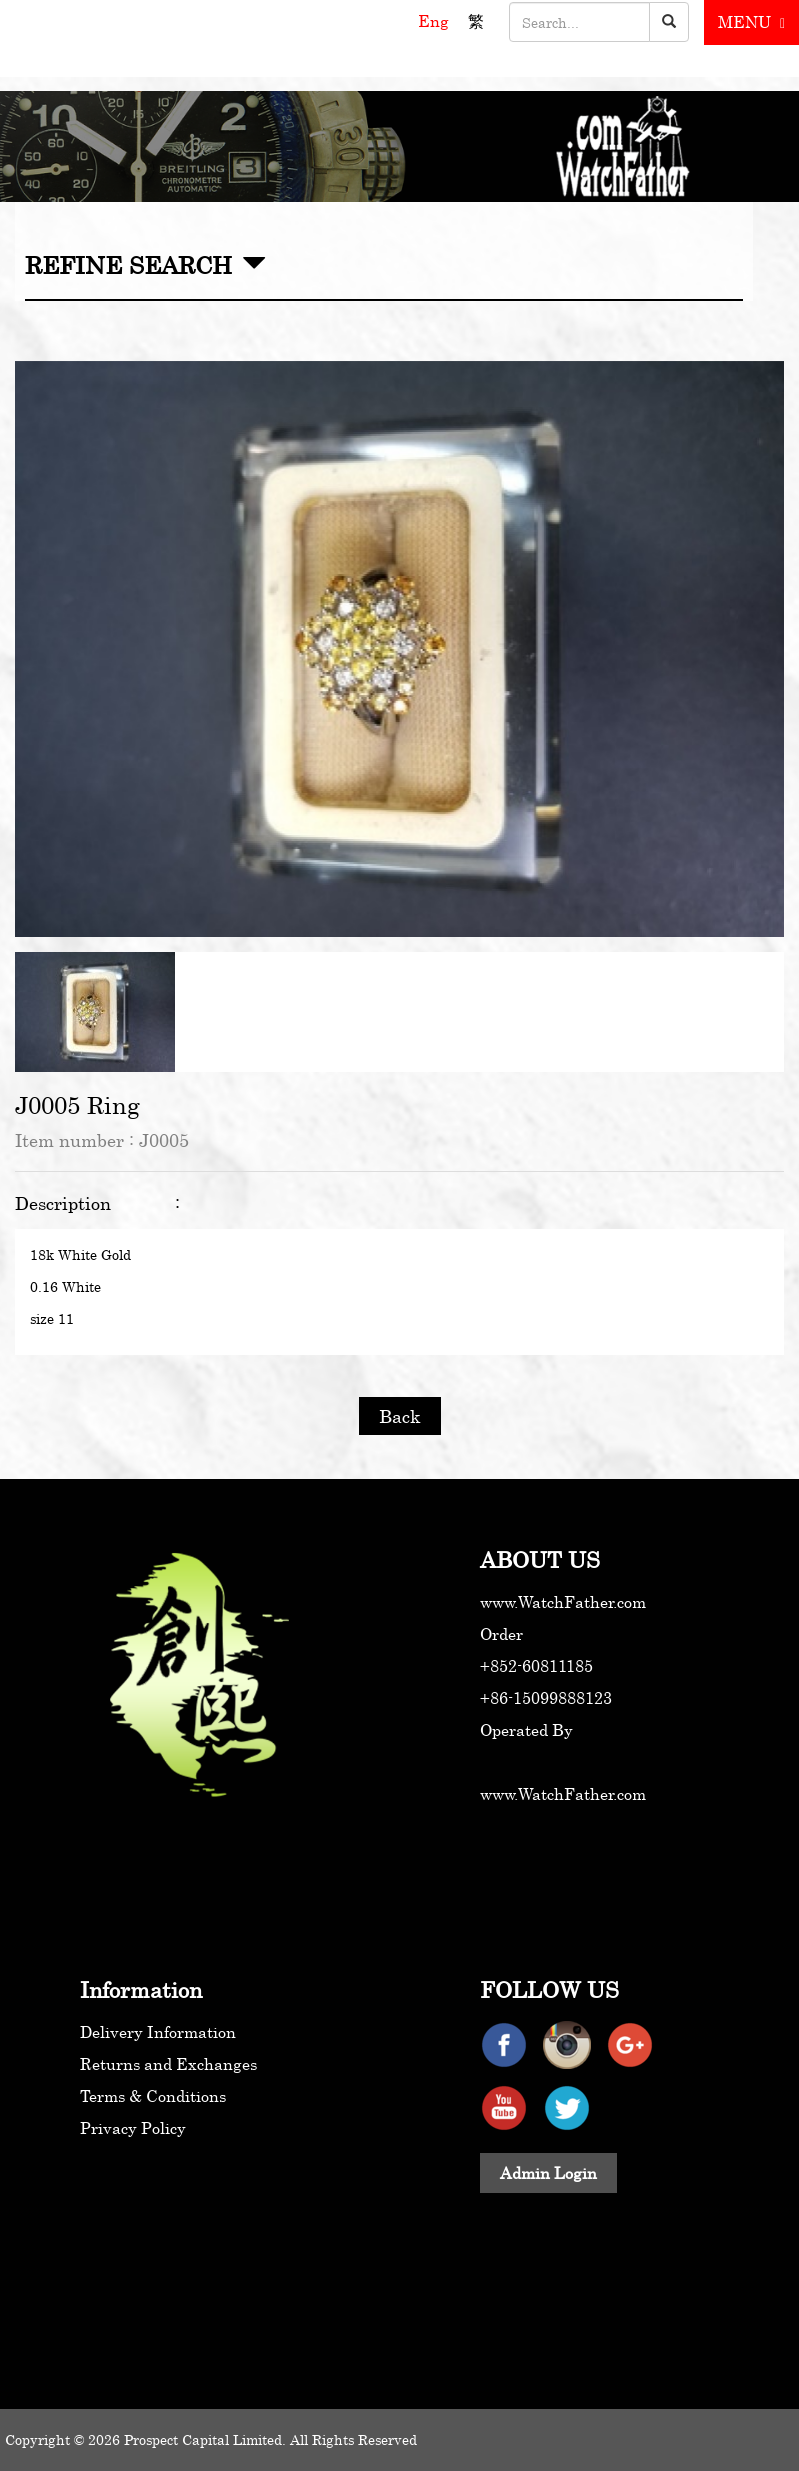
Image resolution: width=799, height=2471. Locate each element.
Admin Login (548, 2173)
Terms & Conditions (153, 2096)
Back (400, 1416)
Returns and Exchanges (168, 2064)
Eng (435, 21)
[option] (399, 649)
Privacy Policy (133, 2128)
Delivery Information (158, 2032)
